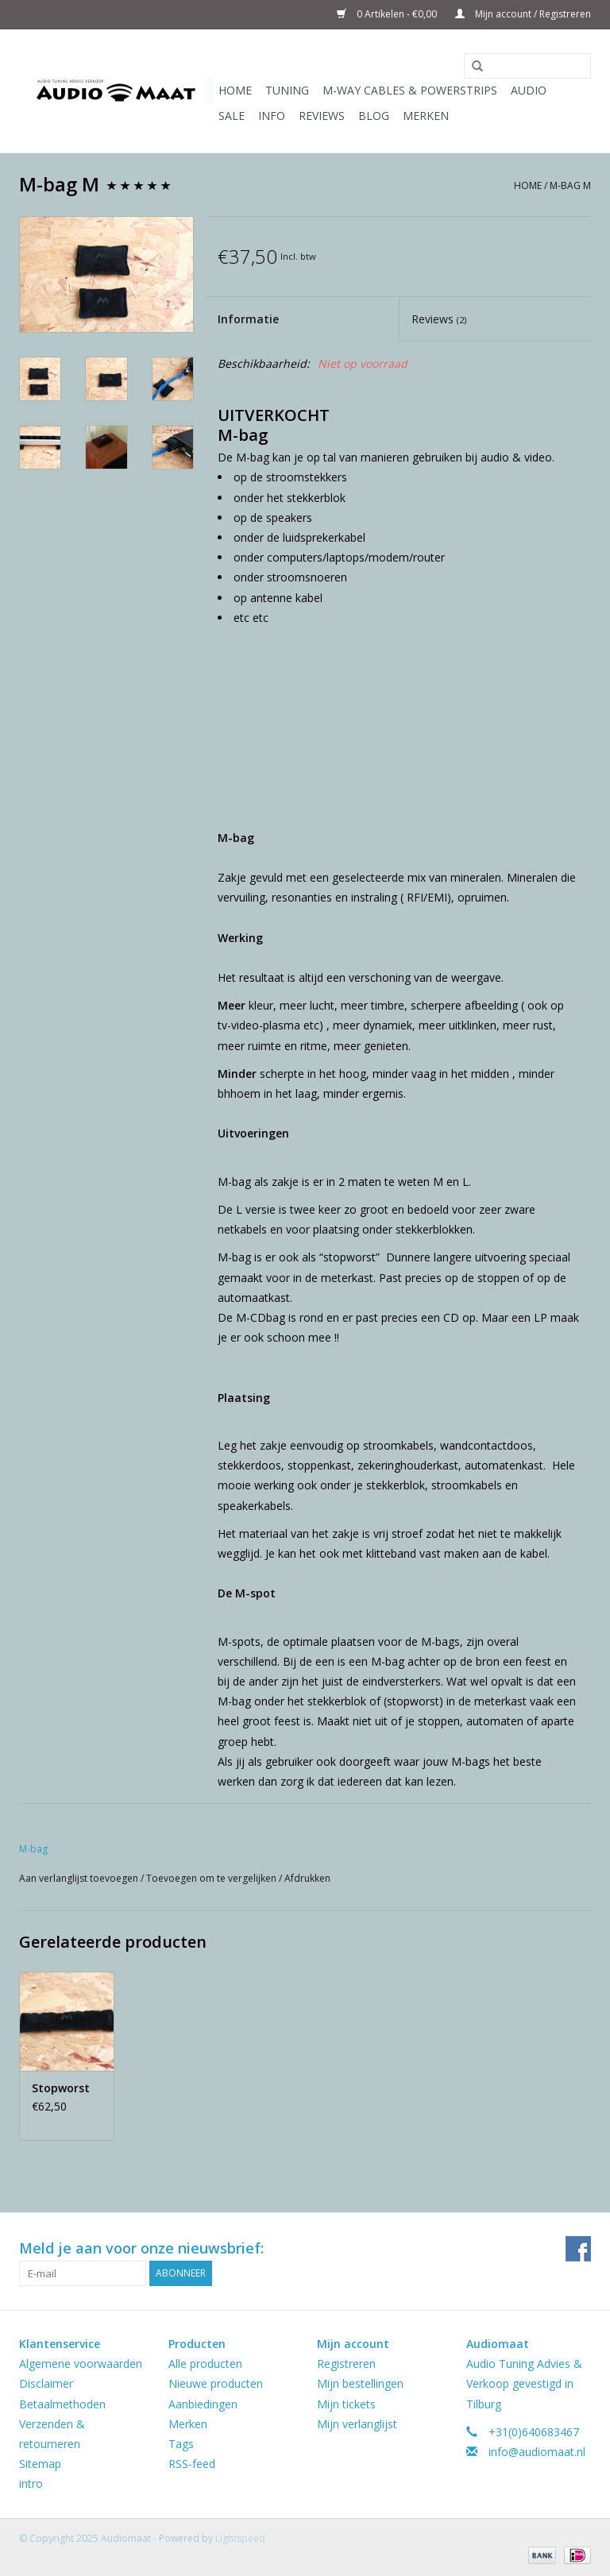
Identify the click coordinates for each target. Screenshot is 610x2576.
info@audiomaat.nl (536, 2451)
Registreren (346, 2363)
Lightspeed (240, 2538)
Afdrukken (307, 1878)
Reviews (322, 115)
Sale (231, 115)
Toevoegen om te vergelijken (212, 1878)
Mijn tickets (346, 2404)
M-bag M (570, 185)
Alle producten (205, 2363)
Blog (373, 115)
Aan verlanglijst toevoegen (80, 1878)
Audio (528, 90)
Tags (181, 2443)
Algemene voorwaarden (80, 2363)
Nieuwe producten (215, 2383)
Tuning (287, 90)
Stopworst (61, 2087)
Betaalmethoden (62, 2404)
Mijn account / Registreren (523, 14)
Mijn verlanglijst (357, 2423)
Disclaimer (46, 2383)
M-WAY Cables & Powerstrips (409, 90)
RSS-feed (191, 2463)
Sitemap (40, 2463)
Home (235, 90)
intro (31, 2483)
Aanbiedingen (202, 2404)
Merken (426, 115)
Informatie (248, 318)
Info (271, 115)
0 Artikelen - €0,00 (388, 14)
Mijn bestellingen (360, 2383)
